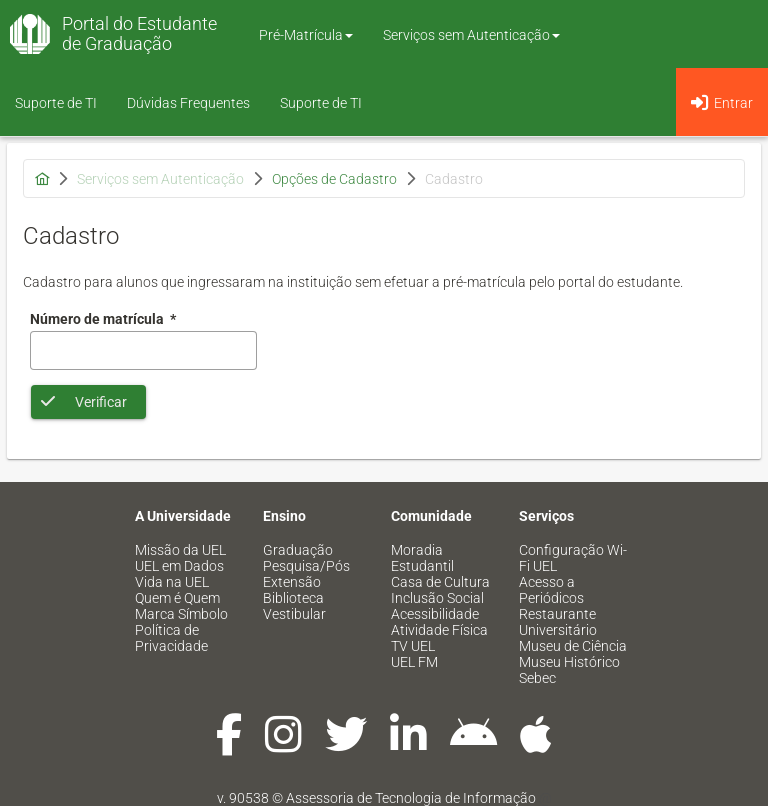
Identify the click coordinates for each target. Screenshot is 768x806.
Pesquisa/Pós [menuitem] (306, 566)
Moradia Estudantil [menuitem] (422, 558)
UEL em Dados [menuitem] (179, 566)
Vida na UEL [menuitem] (172, 582)
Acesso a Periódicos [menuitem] (551, 590)
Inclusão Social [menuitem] (437, 598)
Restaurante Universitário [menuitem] (558, 622)
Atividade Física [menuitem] (439, 630)
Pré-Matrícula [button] (306, 35)
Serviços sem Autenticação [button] (471, 35)
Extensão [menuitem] (292, 582)
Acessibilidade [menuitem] (435, 614)
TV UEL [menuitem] (413, 646)
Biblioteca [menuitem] (293, 598)
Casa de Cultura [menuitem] (440, 582)
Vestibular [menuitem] (294, 614)
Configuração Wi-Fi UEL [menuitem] (573, 558)
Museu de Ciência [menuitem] (573, 646)
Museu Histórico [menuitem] (569, 662)
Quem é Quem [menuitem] (177, 598)
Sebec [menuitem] (537, 678)
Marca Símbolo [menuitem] (181, 614)
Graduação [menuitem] (298, 550)
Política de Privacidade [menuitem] (171, 638)
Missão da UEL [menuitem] (180, 550)
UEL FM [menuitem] (414, 662)
